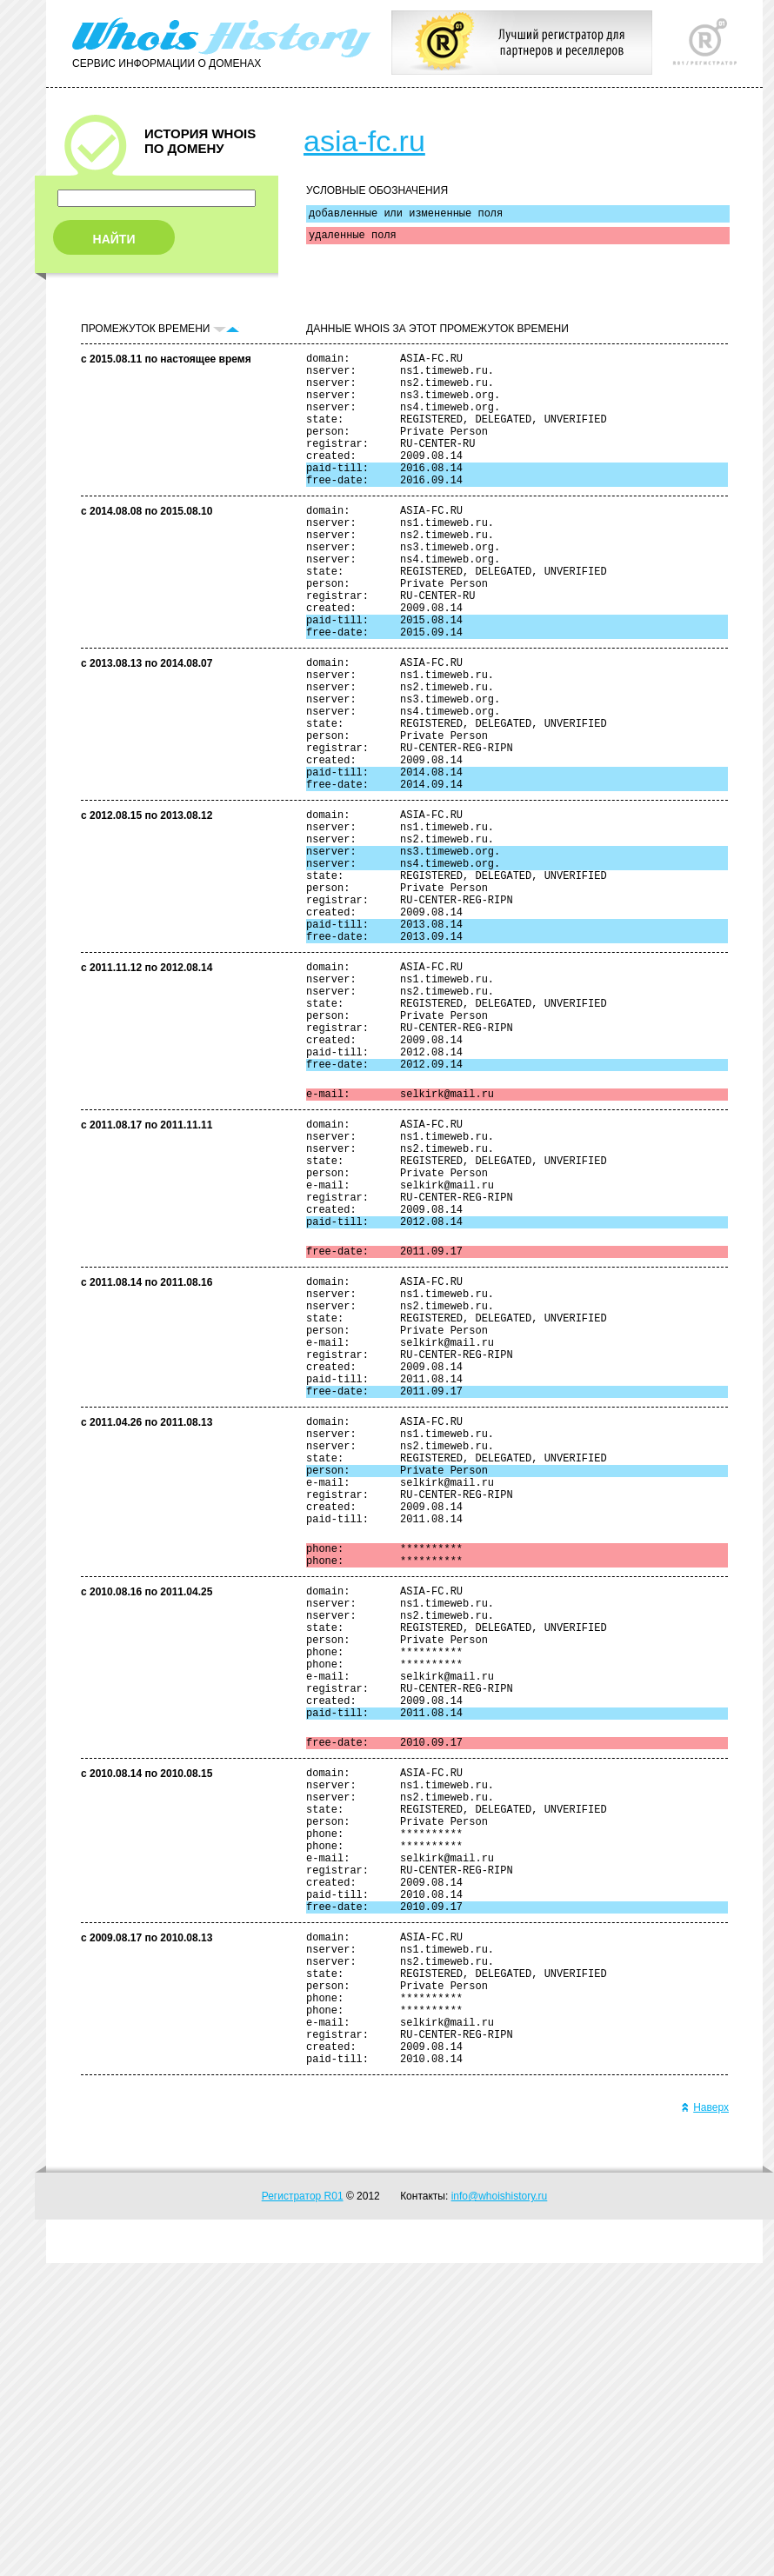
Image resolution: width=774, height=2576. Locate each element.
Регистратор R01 (303, 2509)
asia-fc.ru (364, 140)
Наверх (705, 2420)
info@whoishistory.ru (499, 2509)
